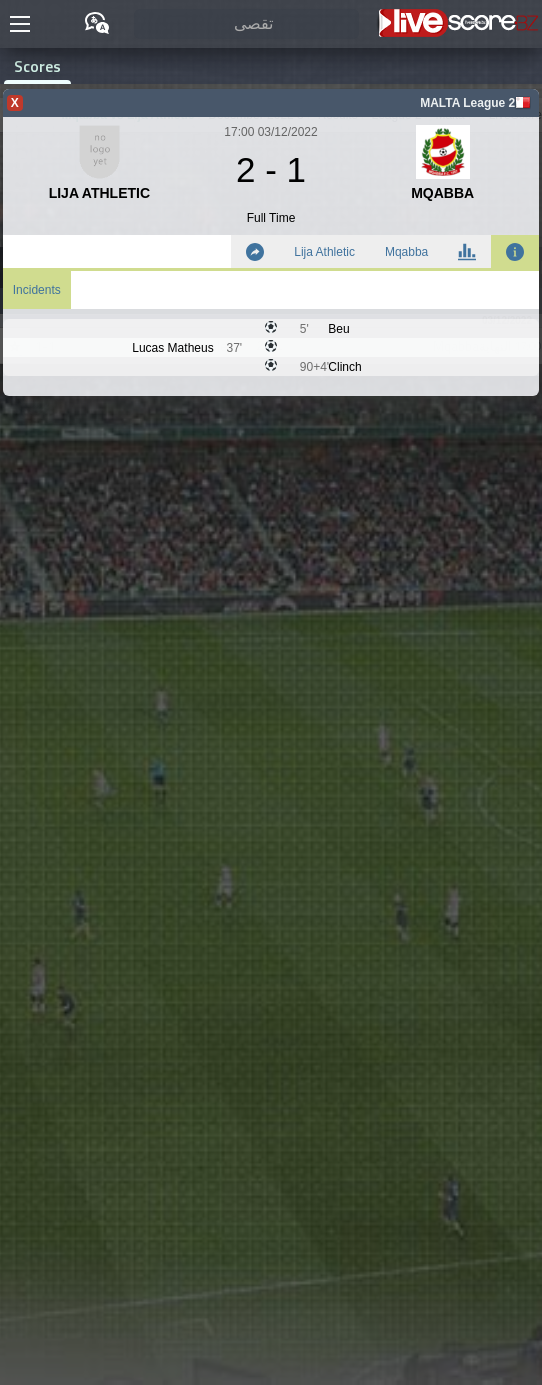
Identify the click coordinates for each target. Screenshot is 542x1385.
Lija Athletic (324, 252)
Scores (37, 66)
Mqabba (406, 252)
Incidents (37, 290)
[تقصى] (246, 24)
